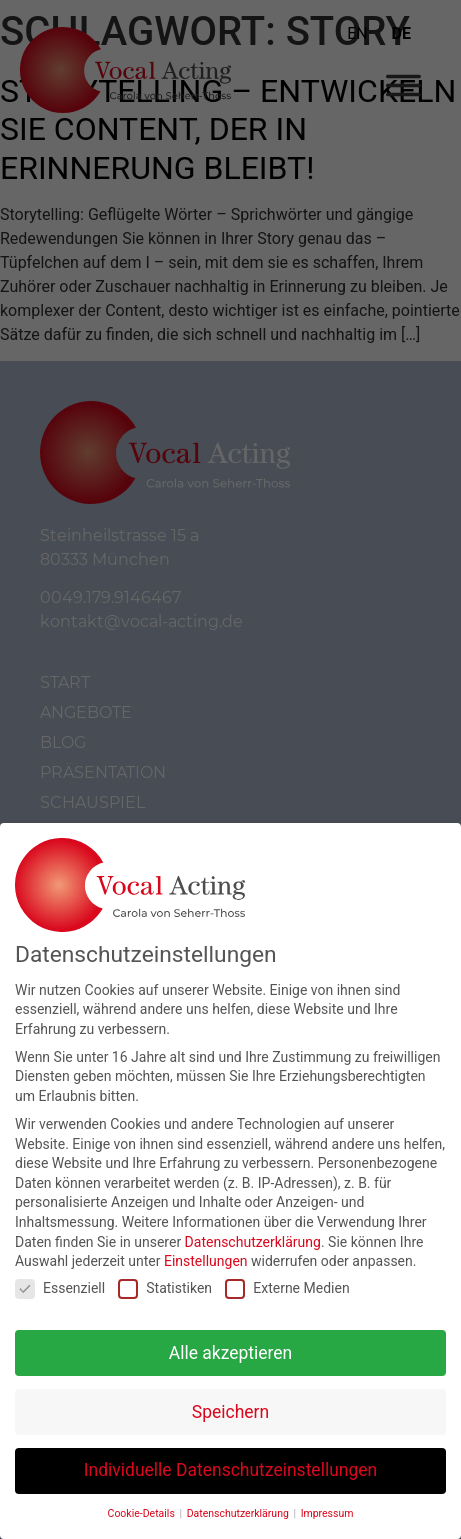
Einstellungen (206, 1254)
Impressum (327, 1506)
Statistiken (165, 1280)
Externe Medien (287, 1280)
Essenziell (60, 1280)
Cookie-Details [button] (143, 1506)
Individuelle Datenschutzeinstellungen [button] (230, 1463)
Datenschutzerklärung (253, 1234)
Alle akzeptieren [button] (231, 1345)
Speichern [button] (230, 1404)
